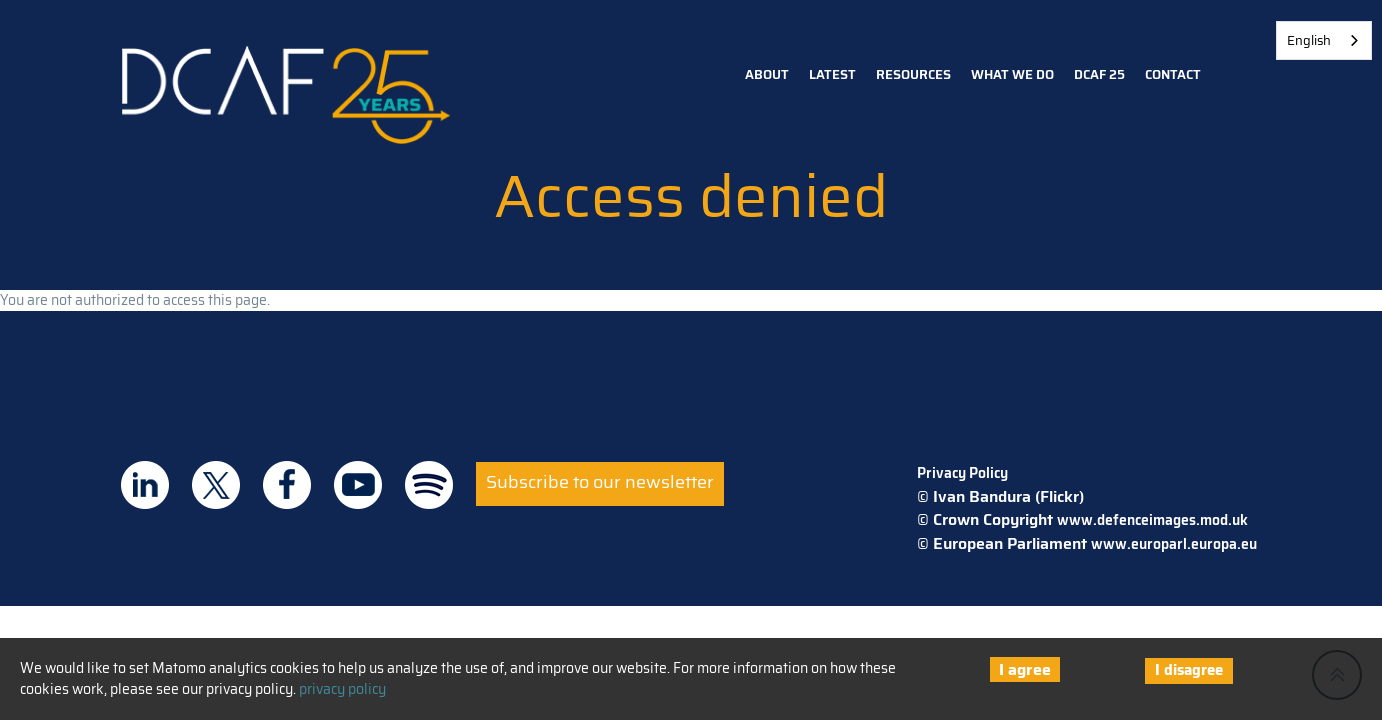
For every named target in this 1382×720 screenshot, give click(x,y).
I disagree (1189, 670)
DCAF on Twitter (216, 485)
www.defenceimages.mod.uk (1152, 520)
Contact (1173, 74)
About (767, 74)
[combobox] (1324, 40)
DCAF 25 (1099, 74)
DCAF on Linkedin (145, 485)
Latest (832, 74)
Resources (913, 74)
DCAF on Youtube (358, 485)
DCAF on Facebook (287, 485)
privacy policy (342, 689)
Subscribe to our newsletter (600, 482)
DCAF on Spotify (429, 485)
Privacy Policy (962, 473)
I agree (1025, 669)
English (1309, 40)
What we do (1012, 74)
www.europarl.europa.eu (1174, 544)
